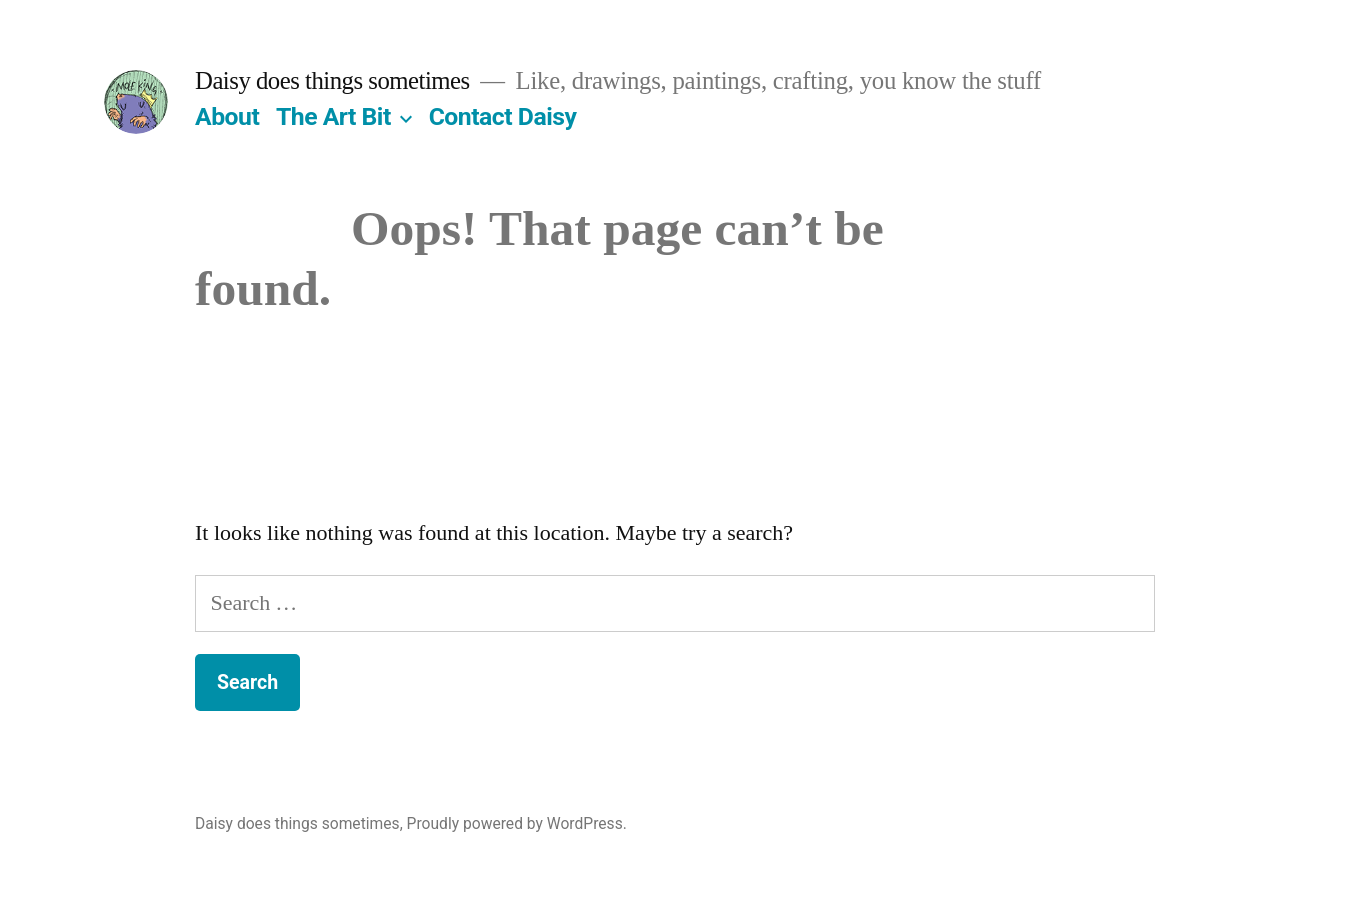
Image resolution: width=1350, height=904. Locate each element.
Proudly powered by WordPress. (517, 823)
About (227, 116)
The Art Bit (333, 116)
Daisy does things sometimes (332, 80)
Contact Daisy (503, 116)
